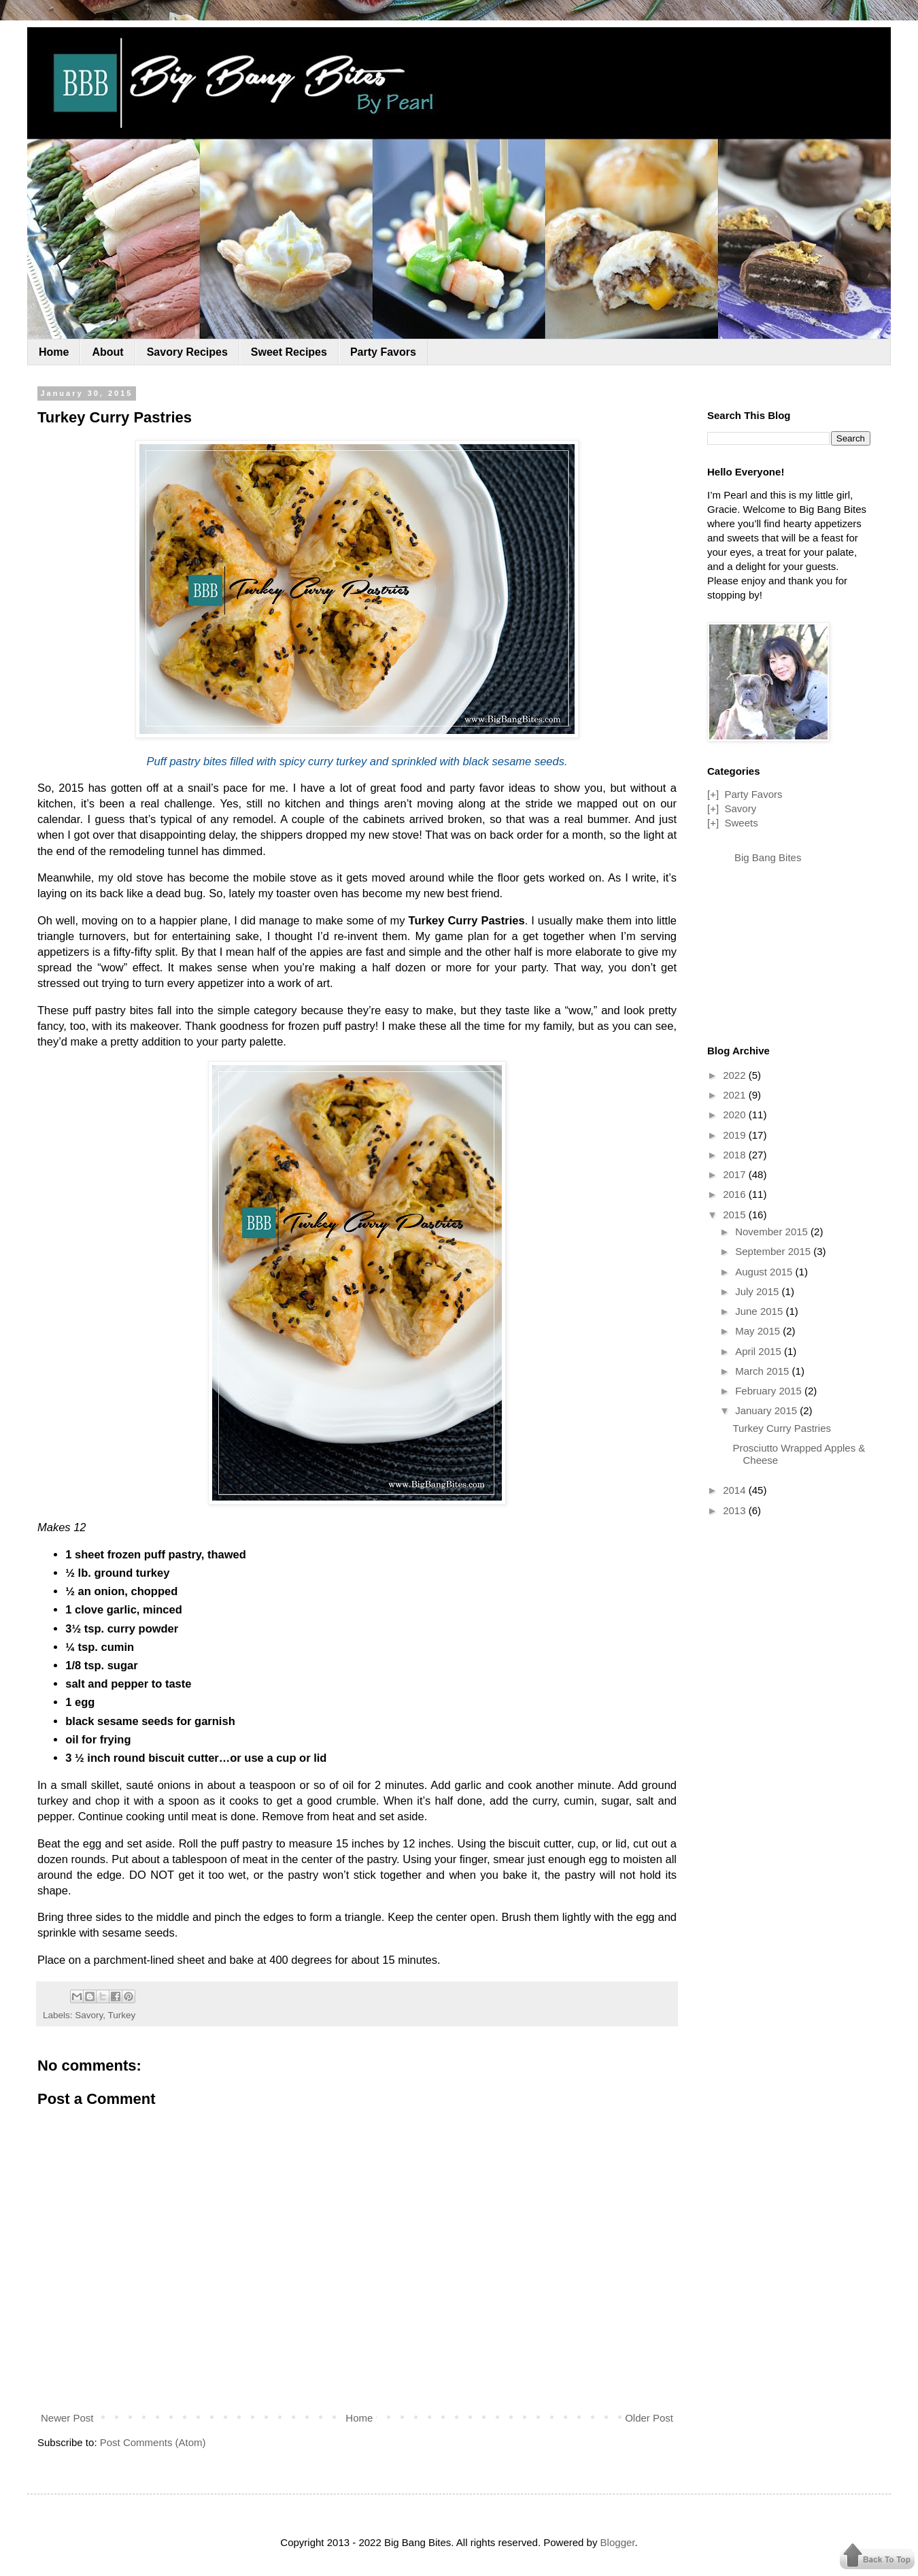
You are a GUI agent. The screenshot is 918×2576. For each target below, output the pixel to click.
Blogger (617, 2542)
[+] (713, 794)
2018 (736, 1154)
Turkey (122, 2015)
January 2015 (767, 1410)
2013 (736, 1510)
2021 (736, 1095)
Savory (89, 2015)
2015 (736, 1214)
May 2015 (759, 1331)
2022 (736, 1075)
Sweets (741, 823)
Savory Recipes (187, 352)
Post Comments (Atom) (153, 2442)
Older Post (649, 2418)
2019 (736, 1135)
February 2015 (769, 1390)
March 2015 (763, 1371)
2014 (736, 1490)
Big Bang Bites (767, 857)
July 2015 (758, 1291)
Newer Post (67, 2418)
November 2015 (773, 1231)
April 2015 (759, 1351)
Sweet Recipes (289, 352)
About (107, 352)
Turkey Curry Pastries (782, 1428)
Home (54, 352)
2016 (736, 1194)
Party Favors (383, 352)
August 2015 (765, 1271)
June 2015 (760, 1311)
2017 (736, 1174)
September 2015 (774, 1251)
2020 (736, 1114)
